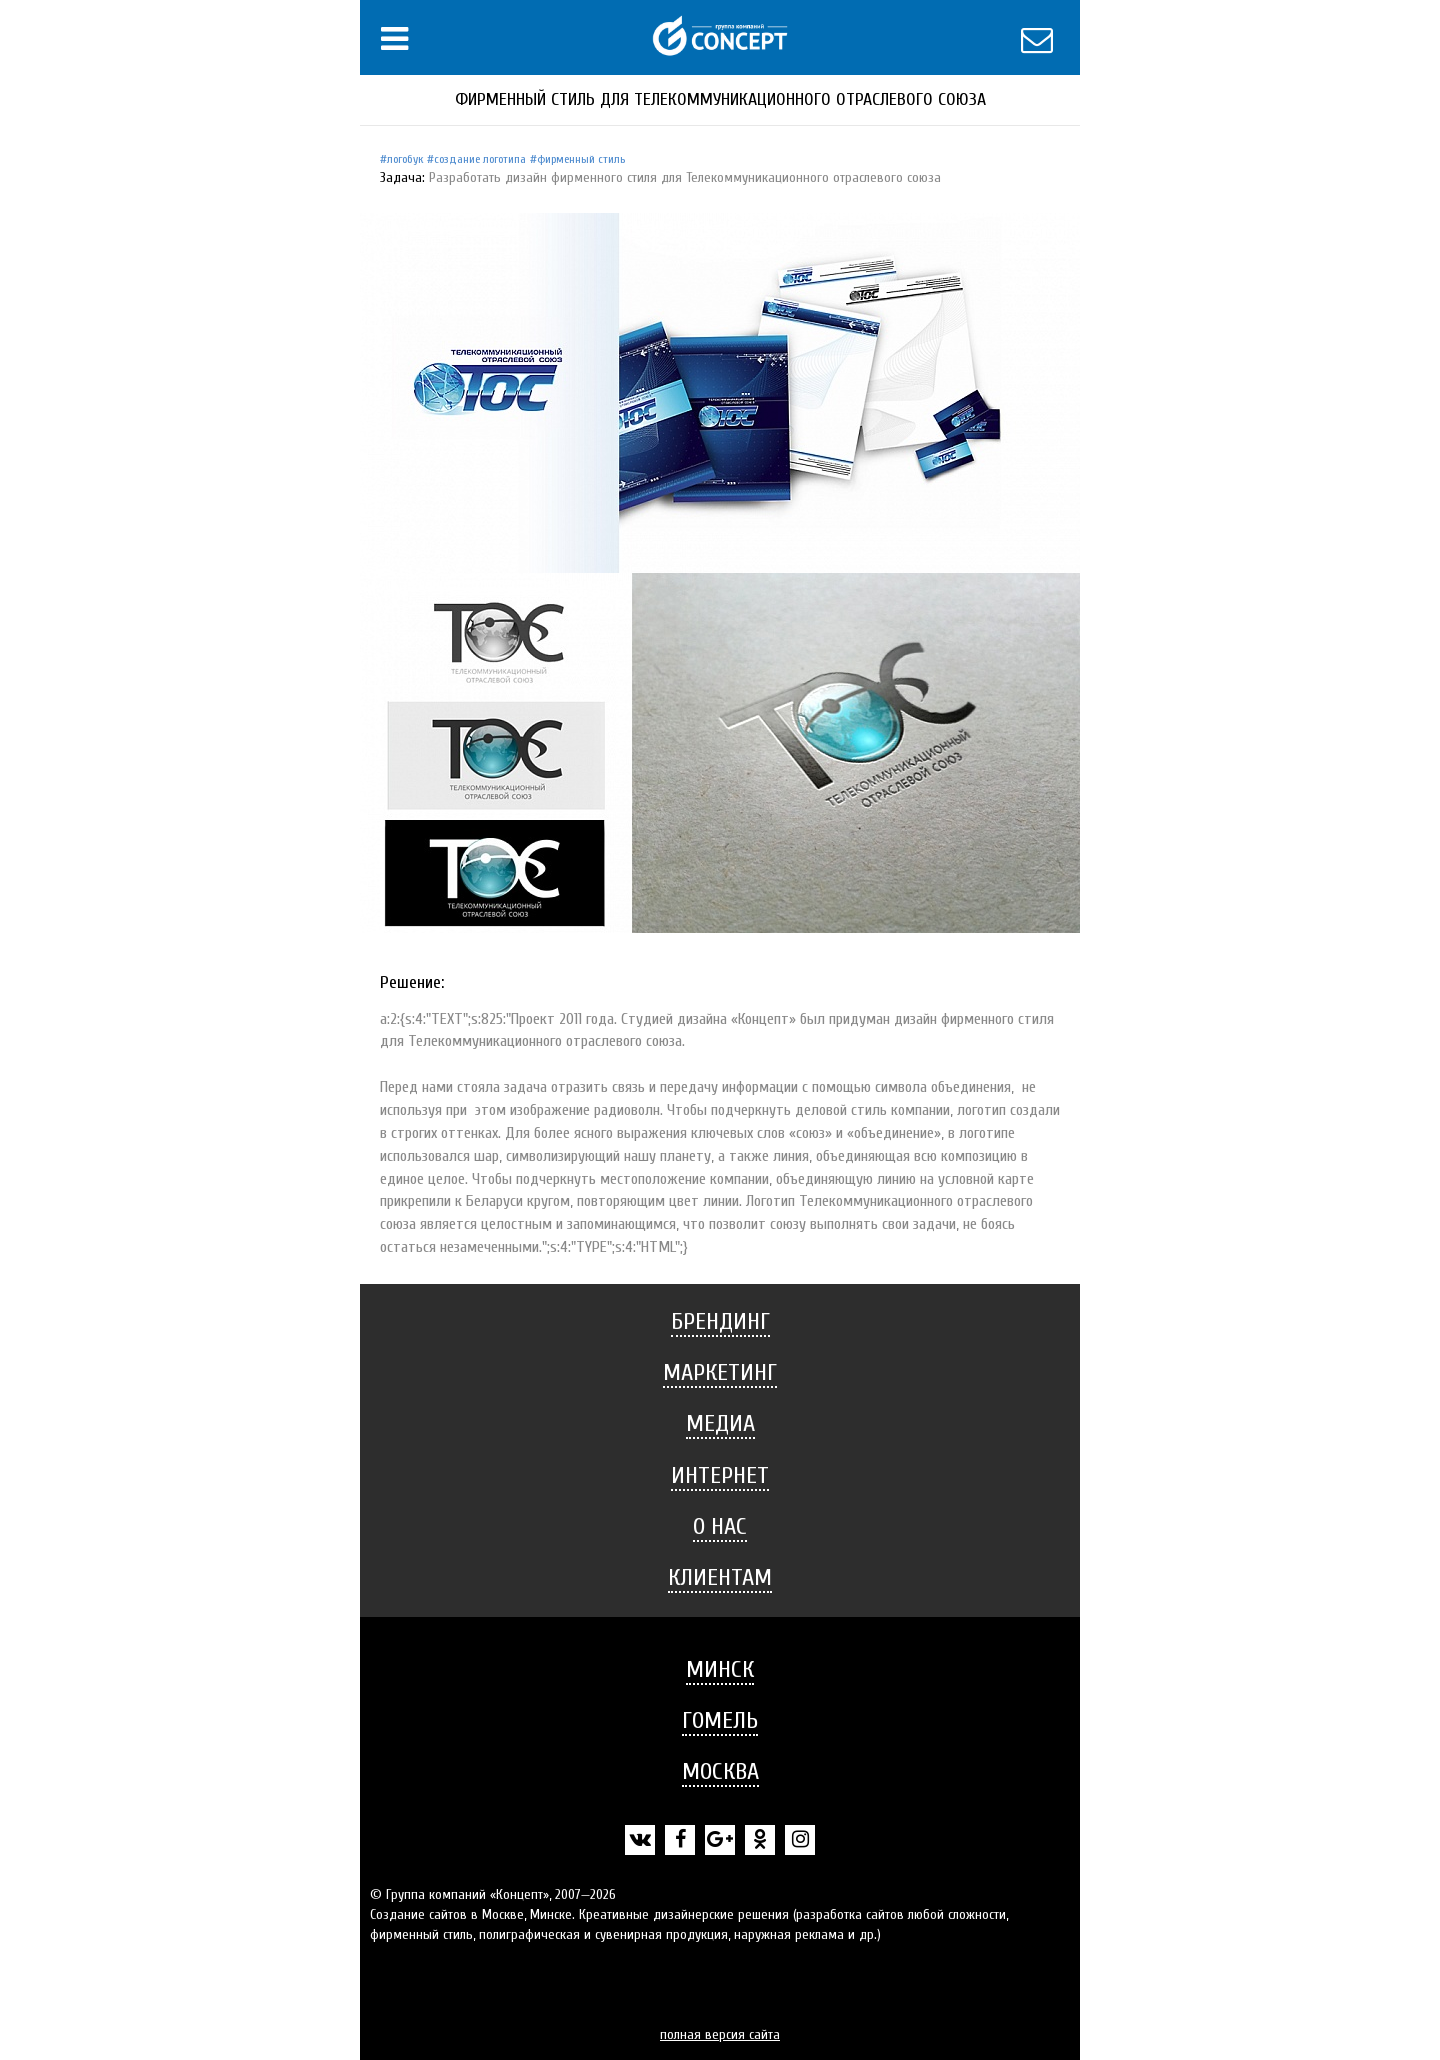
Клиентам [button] (720, 1577)
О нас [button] (720, 1526)
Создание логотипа (480, 159)
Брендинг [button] (720, 1321)
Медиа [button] (720, 1423)
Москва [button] (720, 1771)
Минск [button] (720, 1669)
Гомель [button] (720, 1720)
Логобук (405, 159)
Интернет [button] (720, 1475)
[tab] (720, 1322)
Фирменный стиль (581, 159)
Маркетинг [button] (720, 1372)
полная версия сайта (720, 2034)
